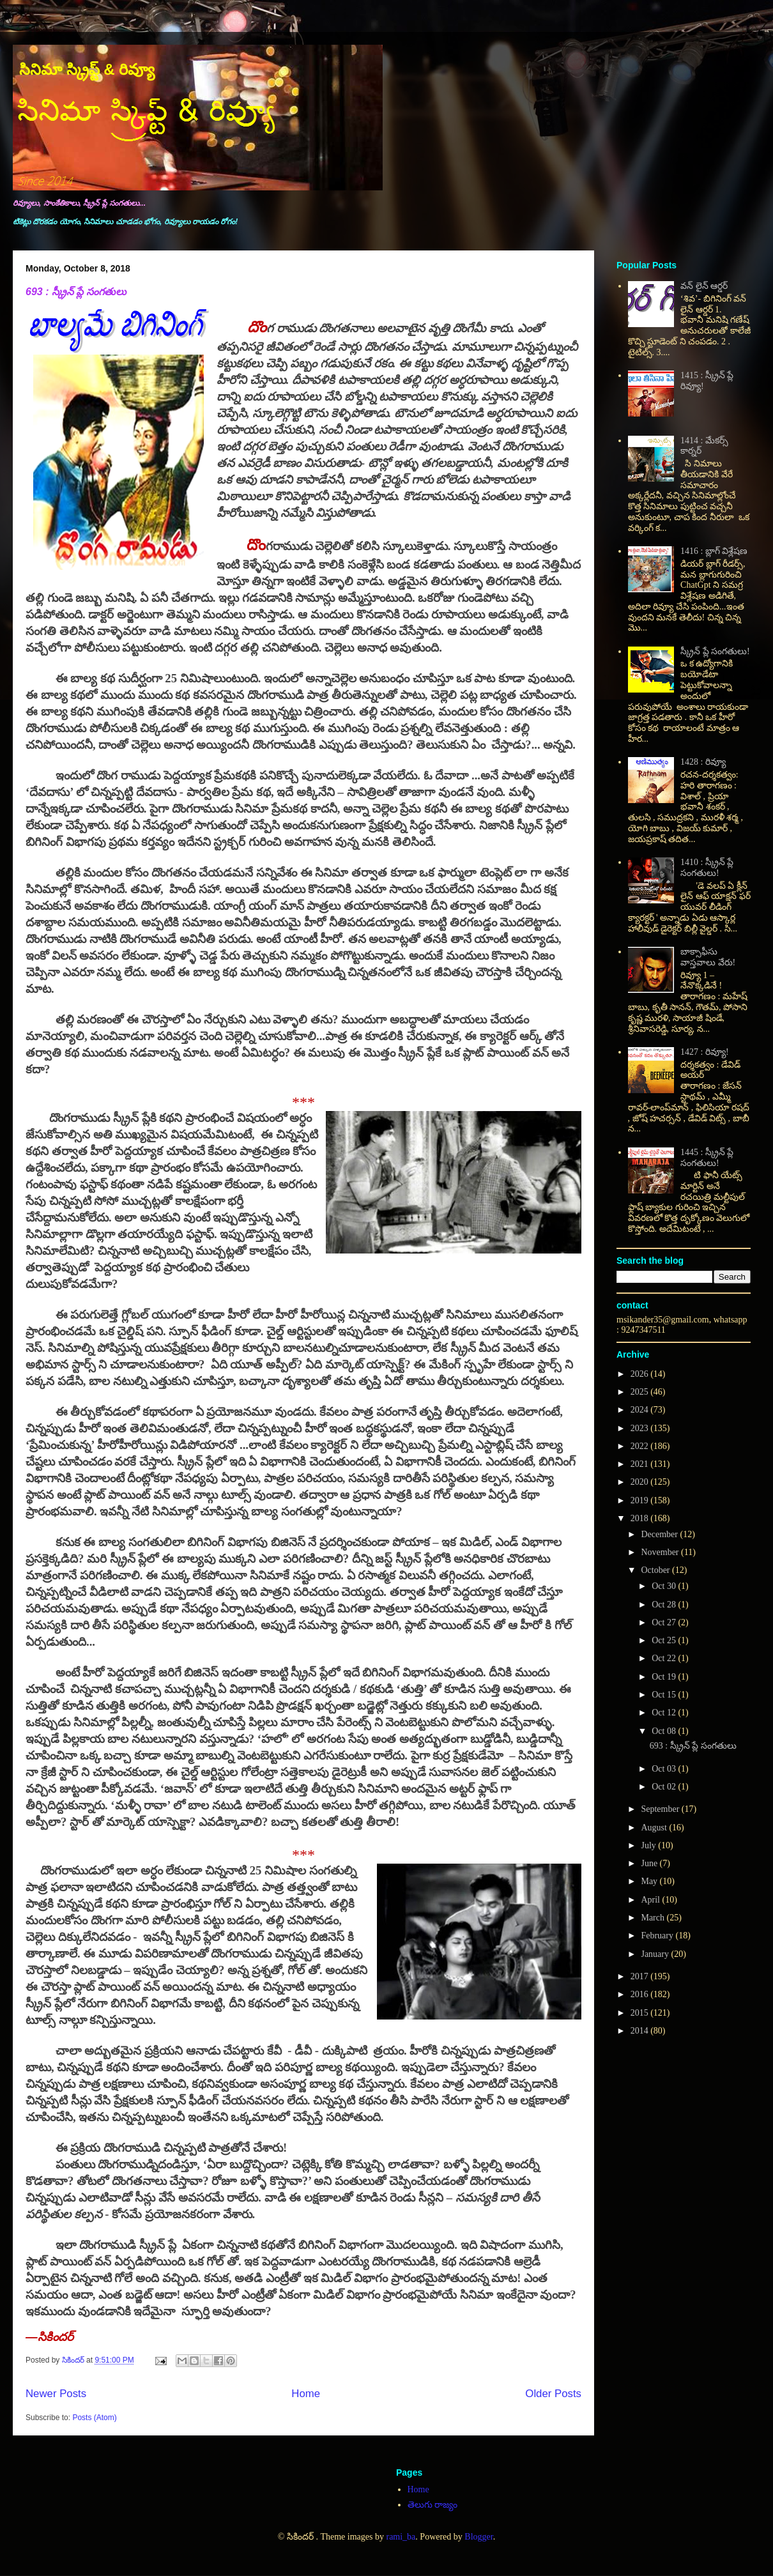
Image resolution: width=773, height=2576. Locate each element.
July (649, 1845)
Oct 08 (665, 1731)
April (651, 1900)
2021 (641, 1464)
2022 (641, 1446)
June (650, 1863)
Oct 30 (665, 1586)
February (658, 1935)
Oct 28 (665, 1604)
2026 (641, 1374)
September (661, 1809)
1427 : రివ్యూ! (704, 1052)
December (660, 1534)
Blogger (478, 2537)
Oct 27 (665, 1622)
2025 (641, 1392)
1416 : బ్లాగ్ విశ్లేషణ (713, 551)
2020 (641, 1482)
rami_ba (400, 2537)
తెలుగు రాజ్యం (433, 2505)
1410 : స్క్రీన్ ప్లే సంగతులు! (706, 867)
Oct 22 (665, 1658)
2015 (641, 2013)
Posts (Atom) (94, 2417)
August (655, 1827)
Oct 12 (665, 1712)
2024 (641, 1409)
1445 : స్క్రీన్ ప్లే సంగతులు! (706, 1157)
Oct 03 (665, 1769)
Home (305, 2394)
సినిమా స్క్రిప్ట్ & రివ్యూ (87, 69)
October (656, 1570)
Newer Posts (56, 2394)
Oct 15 (665, 1694)
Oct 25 (665, 1640)
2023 (641, 1428)
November (661, 1552)
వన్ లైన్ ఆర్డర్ (704, 286)
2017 (641, 1976)
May (650, 1881)
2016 (641, 1994)
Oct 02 (665, 1786)
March (653, 1917)
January (656, 1954)
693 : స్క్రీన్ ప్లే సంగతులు (76, 291)
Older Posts (553, 2394)
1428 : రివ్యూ (703, 762)
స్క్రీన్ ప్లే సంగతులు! (715, 651)
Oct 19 (665, 1677)
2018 (641, 1518)
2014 (641, 2030)
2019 (641, 1500)
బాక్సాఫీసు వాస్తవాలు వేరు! (707, 957)
